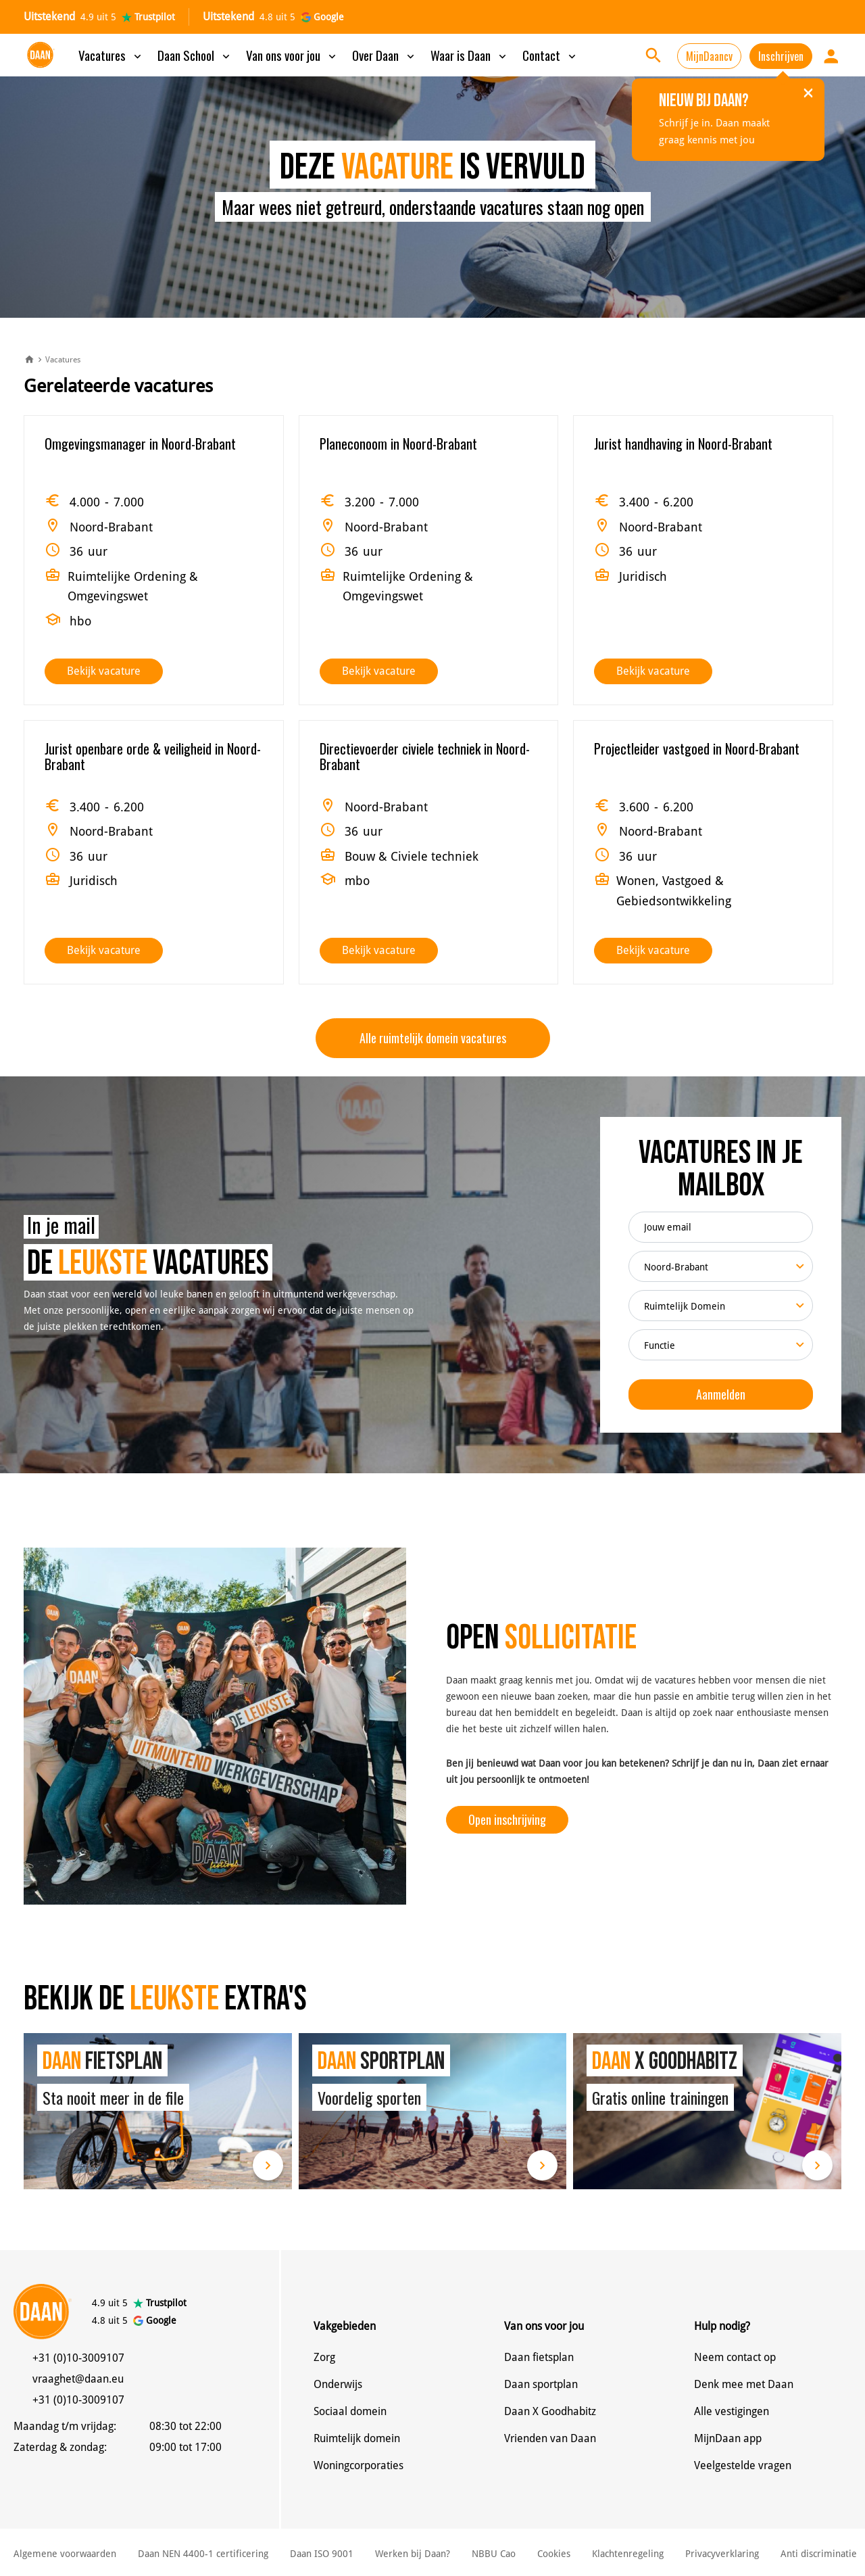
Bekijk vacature (104, 671)
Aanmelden (720, 1394)
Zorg (324, 2357)
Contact (550, 54)
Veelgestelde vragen (742, 2465)
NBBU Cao (494, 2553)
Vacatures (111, 54)
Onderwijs (338, 2384)
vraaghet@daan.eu (78, 2378)
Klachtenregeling (628, 2553)
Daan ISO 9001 (321, 2553)
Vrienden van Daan (550, 2438)
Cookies (553, 2553)
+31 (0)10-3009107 (78, 2358)
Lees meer (268, 2165)
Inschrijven (781, 56)
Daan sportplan (541, 2384)
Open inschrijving (507, 1819)
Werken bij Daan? (412, 2553)
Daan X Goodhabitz (550, 2411)
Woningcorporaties (358, 2465)
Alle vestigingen (731, 2411)
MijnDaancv (709, 56)
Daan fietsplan (539, 2357)
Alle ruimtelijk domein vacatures (433, 1038)
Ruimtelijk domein (357, 2438)
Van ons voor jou (292, 54)
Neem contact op (735, 2357)
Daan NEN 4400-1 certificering (203, 2553)
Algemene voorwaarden (65, 2553)
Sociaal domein (350, 2411)
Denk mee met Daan (743, 2384)
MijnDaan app (728, 2438)
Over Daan (384, 54)
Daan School (194, 54)
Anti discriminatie (819, 2553)
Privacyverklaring (722, 2553)
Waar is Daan (469, 54)
